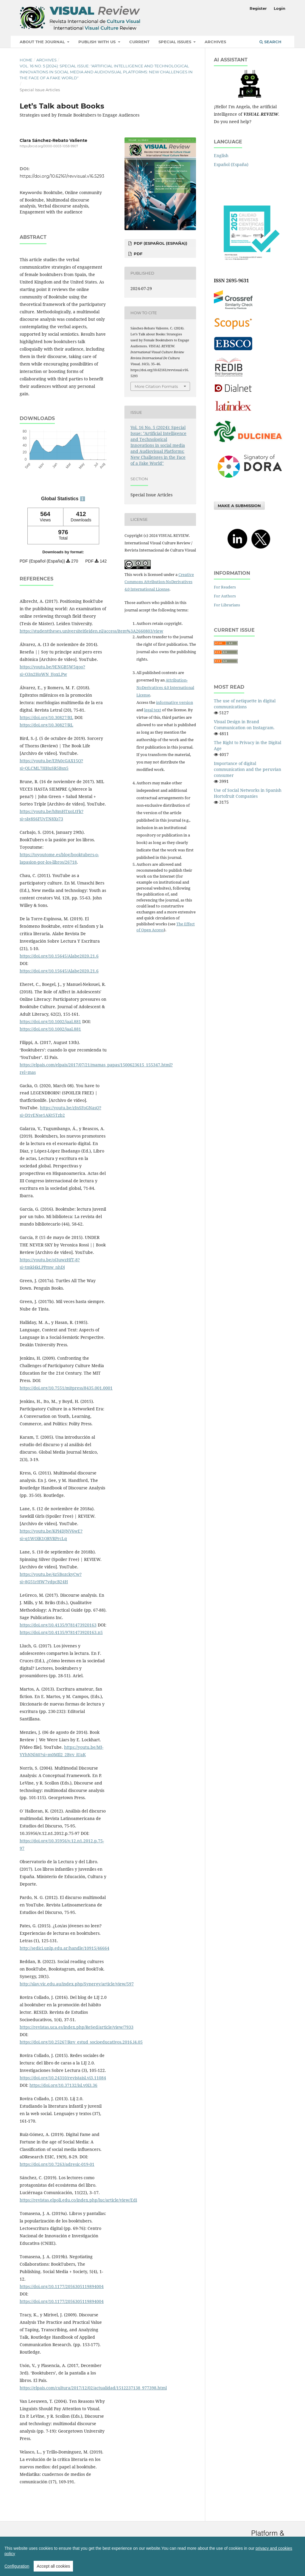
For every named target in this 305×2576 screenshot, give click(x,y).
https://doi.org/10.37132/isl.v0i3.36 (63, 2085)
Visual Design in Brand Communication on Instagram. (244, 724)
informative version (174, 702)
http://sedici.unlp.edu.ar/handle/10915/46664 (64, 1948)
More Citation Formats (156, 386)
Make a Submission (239, 505)
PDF (137, 253)
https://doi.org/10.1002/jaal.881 (50, 1021)
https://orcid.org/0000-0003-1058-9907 (49, 146)
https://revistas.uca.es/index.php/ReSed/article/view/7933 (76, 2027)
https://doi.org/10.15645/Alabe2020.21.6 (59, 956)
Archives (215, 41)
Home (26, 60)
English (221, 155)
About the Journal (43, 41)
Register (258, 8)
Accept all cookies (53, 2566)
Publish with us (97, 41)
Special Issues (175, 41)
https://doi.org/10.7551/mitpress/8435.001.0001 (66, 1388)
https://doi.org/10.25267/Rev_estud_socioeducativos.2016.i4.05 (81, 2042)
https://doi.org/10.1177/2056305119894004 (62, 2286)
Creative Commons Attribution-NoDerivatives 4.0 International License (159, 582)
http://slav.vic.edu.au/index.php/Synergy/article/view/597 (77, 1984)
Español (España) (231, 164)
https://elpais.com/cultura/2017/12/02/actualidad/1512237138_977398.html (93, 2388)
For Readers (225, 587)
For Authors (225, 596)
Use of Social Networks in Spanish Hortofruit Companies (247, 793)
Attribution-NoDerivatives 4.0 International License (165, 687)
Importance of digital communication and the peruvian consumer (247, 769)
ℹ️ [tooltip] (82, 498)
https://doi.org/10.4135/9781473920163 (58, 1625)
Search (270, 41)
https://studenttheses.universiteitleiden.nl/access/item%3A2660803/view (91, 631)
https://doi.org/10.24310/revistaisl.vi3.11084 (63, 2078)
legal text (152, 709)
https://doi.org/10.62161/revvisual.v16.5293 (62, 176)
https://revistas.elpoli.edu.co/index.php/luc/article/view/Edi (78, 2200)
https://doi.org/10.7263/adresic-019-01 (57, 2164)
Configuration (16, 2566)
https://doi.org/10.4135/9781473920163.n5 (61, 1632)
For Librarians (227, 605)
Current (139, 41)
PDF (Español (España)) (160, 243)
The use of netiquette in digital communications (245, 704)
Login (279, 8)
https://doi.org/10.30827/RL (46, 717)
